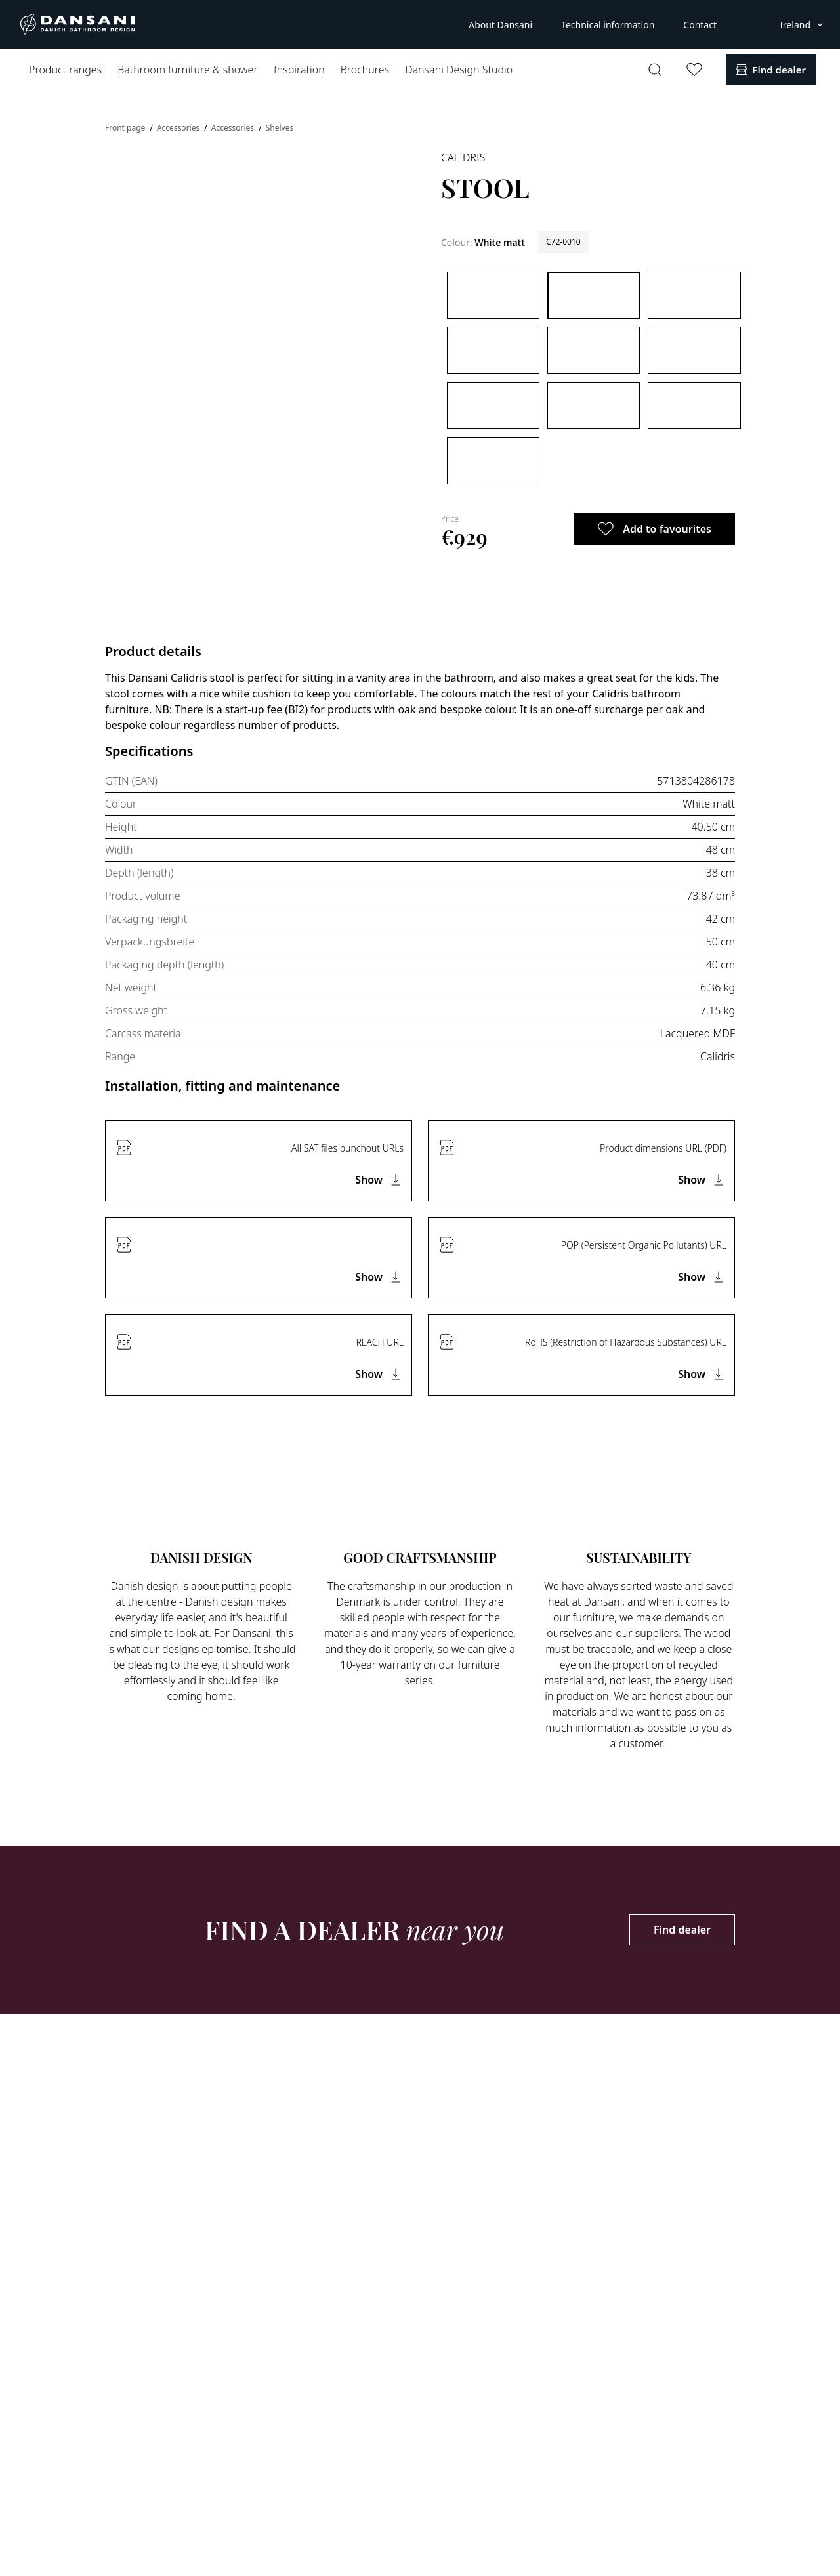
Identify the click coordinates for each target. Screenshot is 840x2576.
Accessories (179, 127)
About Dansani (500, 24)
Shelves (279, 127)
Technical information (607, 24)
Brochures (365, 69)
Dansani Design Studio (459, 69)
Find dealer (682, 1929)
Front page (126, 127)
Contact (700, 24)
